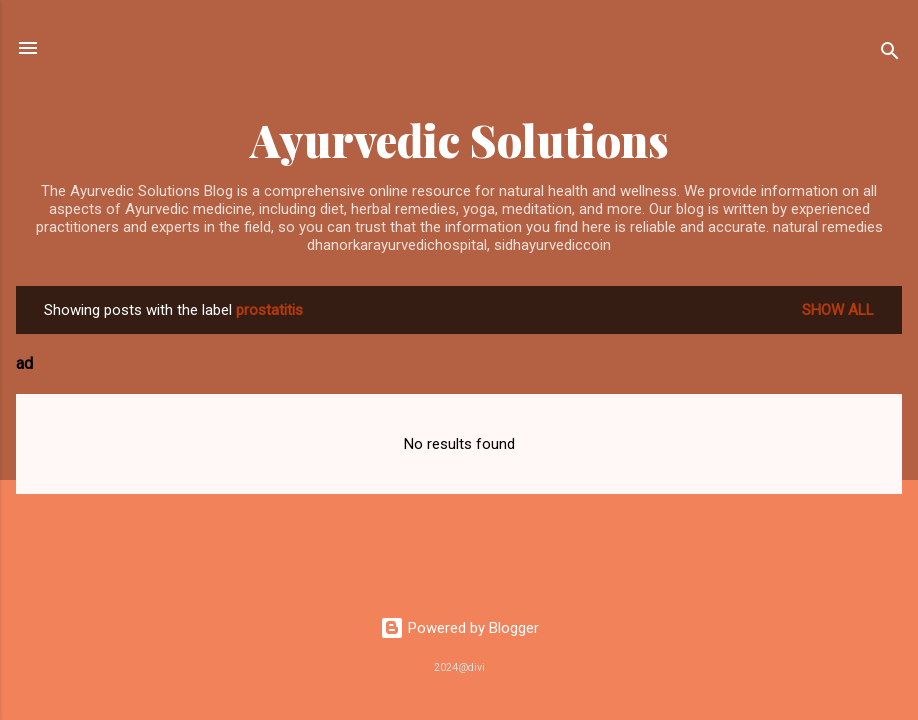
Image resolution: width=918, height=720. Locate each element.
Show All (838, 310)
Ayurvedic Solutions (459, 139)
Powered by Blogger (459, 628)
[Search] (890, 54)
